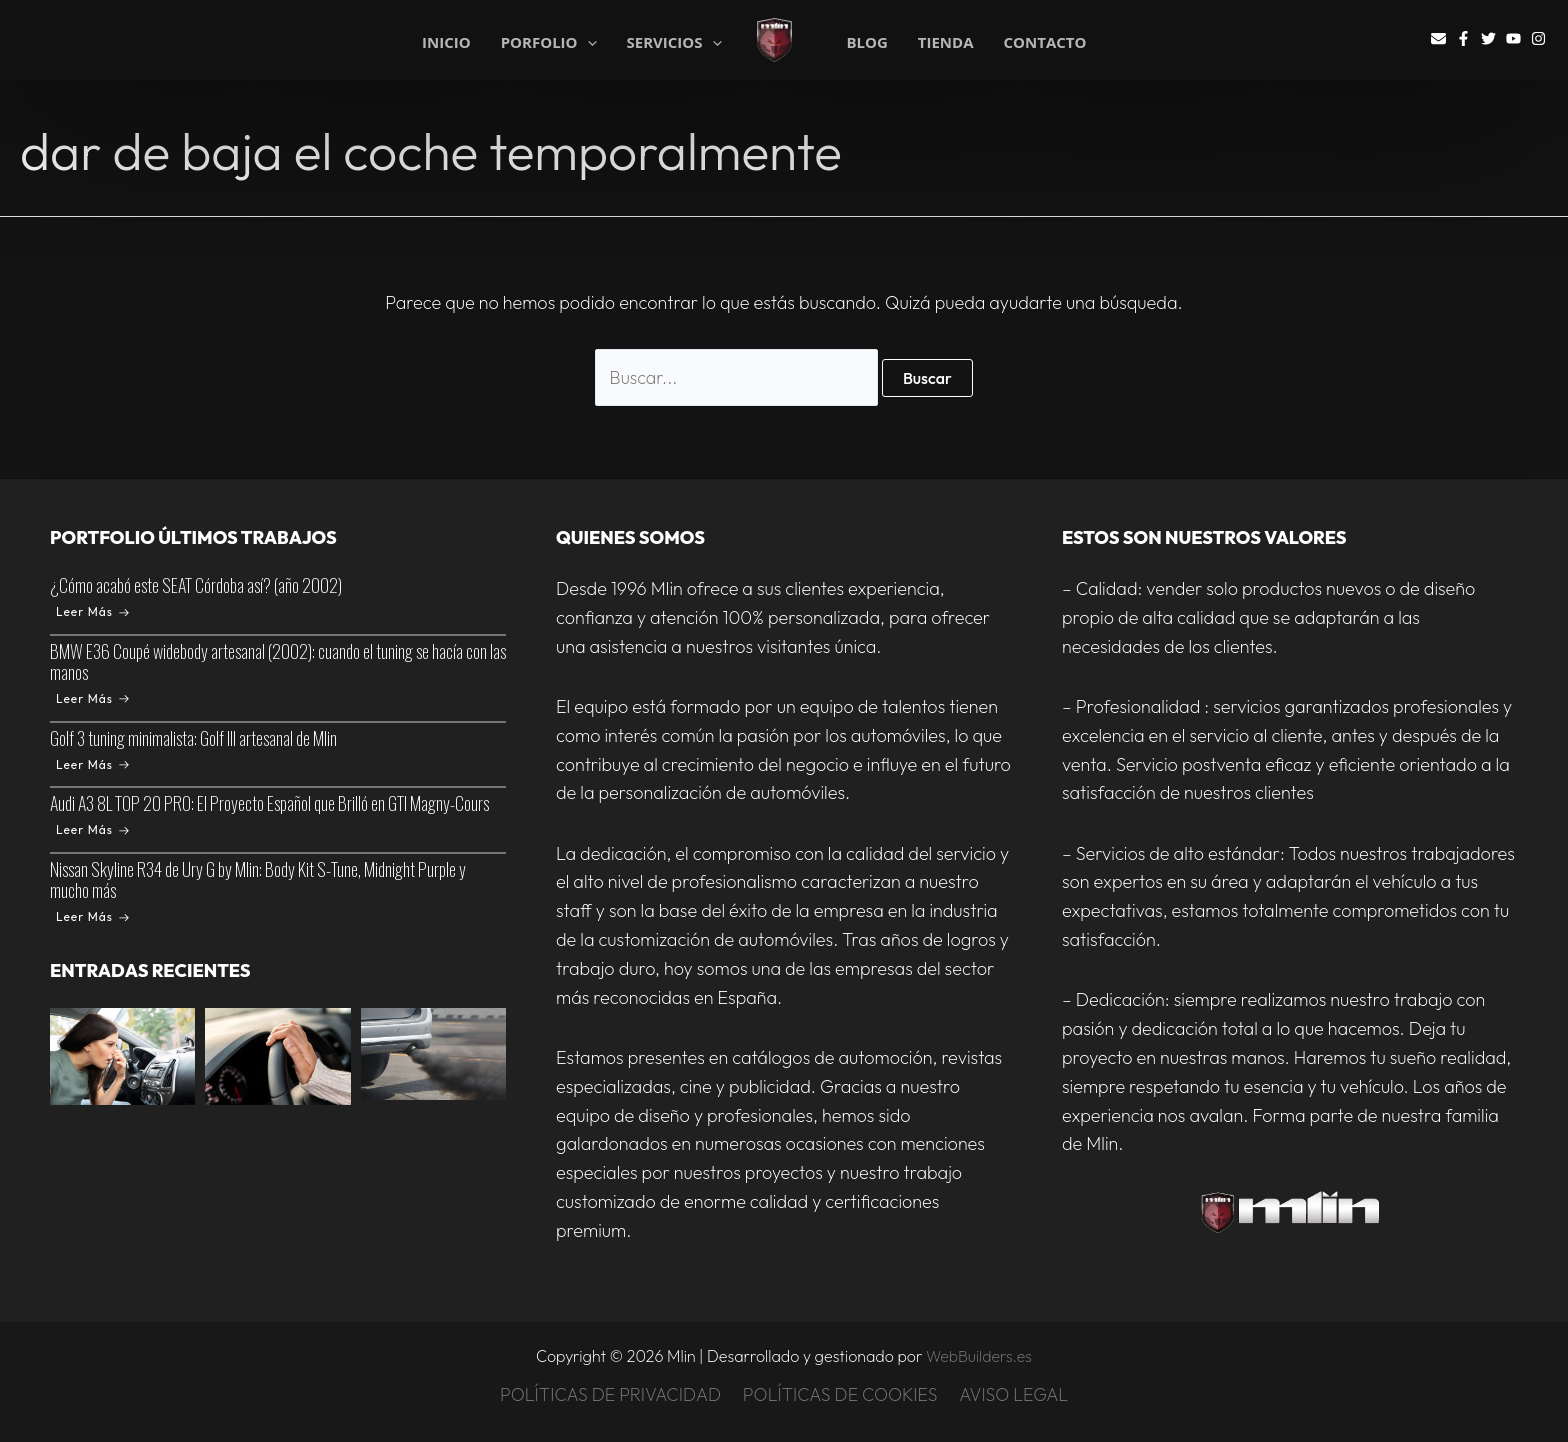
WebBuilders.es (979, 1356)
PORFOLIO (549, 41)
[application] (587, 42)
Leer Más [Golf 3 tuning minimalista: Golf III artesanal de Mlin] (92, 764)
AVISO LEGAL (1013, 1394)
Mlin (811, 39)
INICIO (446, 41)
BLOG (866, 42)
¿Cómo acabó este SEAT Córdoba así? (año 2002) (196, 585)
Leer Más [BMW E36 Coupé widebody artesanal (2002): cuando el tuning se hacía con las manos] (92, 698)
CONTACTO (1045, 42)
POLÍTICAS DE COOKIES (841, 1394)
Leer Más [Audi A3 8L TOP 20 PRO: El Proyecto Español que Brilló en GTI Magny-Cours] (92, 830)
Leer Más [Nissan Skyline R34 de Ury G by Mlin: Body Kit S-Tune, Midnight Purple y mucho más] (92, 917)
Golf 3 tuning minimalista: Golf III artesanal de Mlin (193, 738)
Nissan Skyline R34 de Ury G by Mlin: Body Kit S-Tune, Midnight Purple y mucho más (258, 880)
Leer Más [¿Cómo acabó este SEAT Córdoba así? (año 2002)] (92, 611)
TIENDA (946, 42)
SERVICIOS (674, 41)
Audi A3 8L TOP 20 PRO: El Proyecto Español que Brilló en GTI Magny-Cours (269, 804)
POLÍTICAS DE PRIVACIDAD (611, 1394)
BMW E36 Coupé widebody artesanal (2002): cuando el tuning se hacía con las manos (278, 661)
